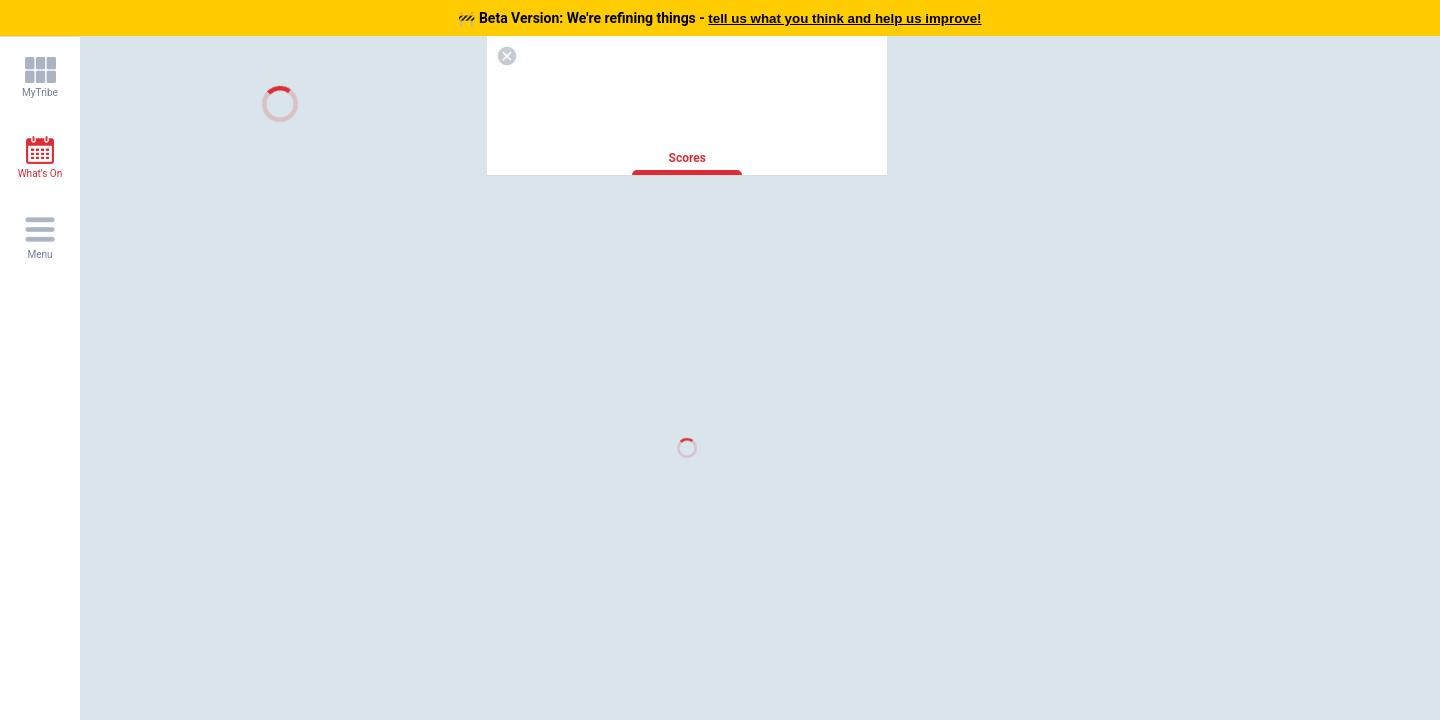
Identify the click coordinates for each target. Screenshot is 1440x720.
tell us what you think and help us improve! (844, 18)
